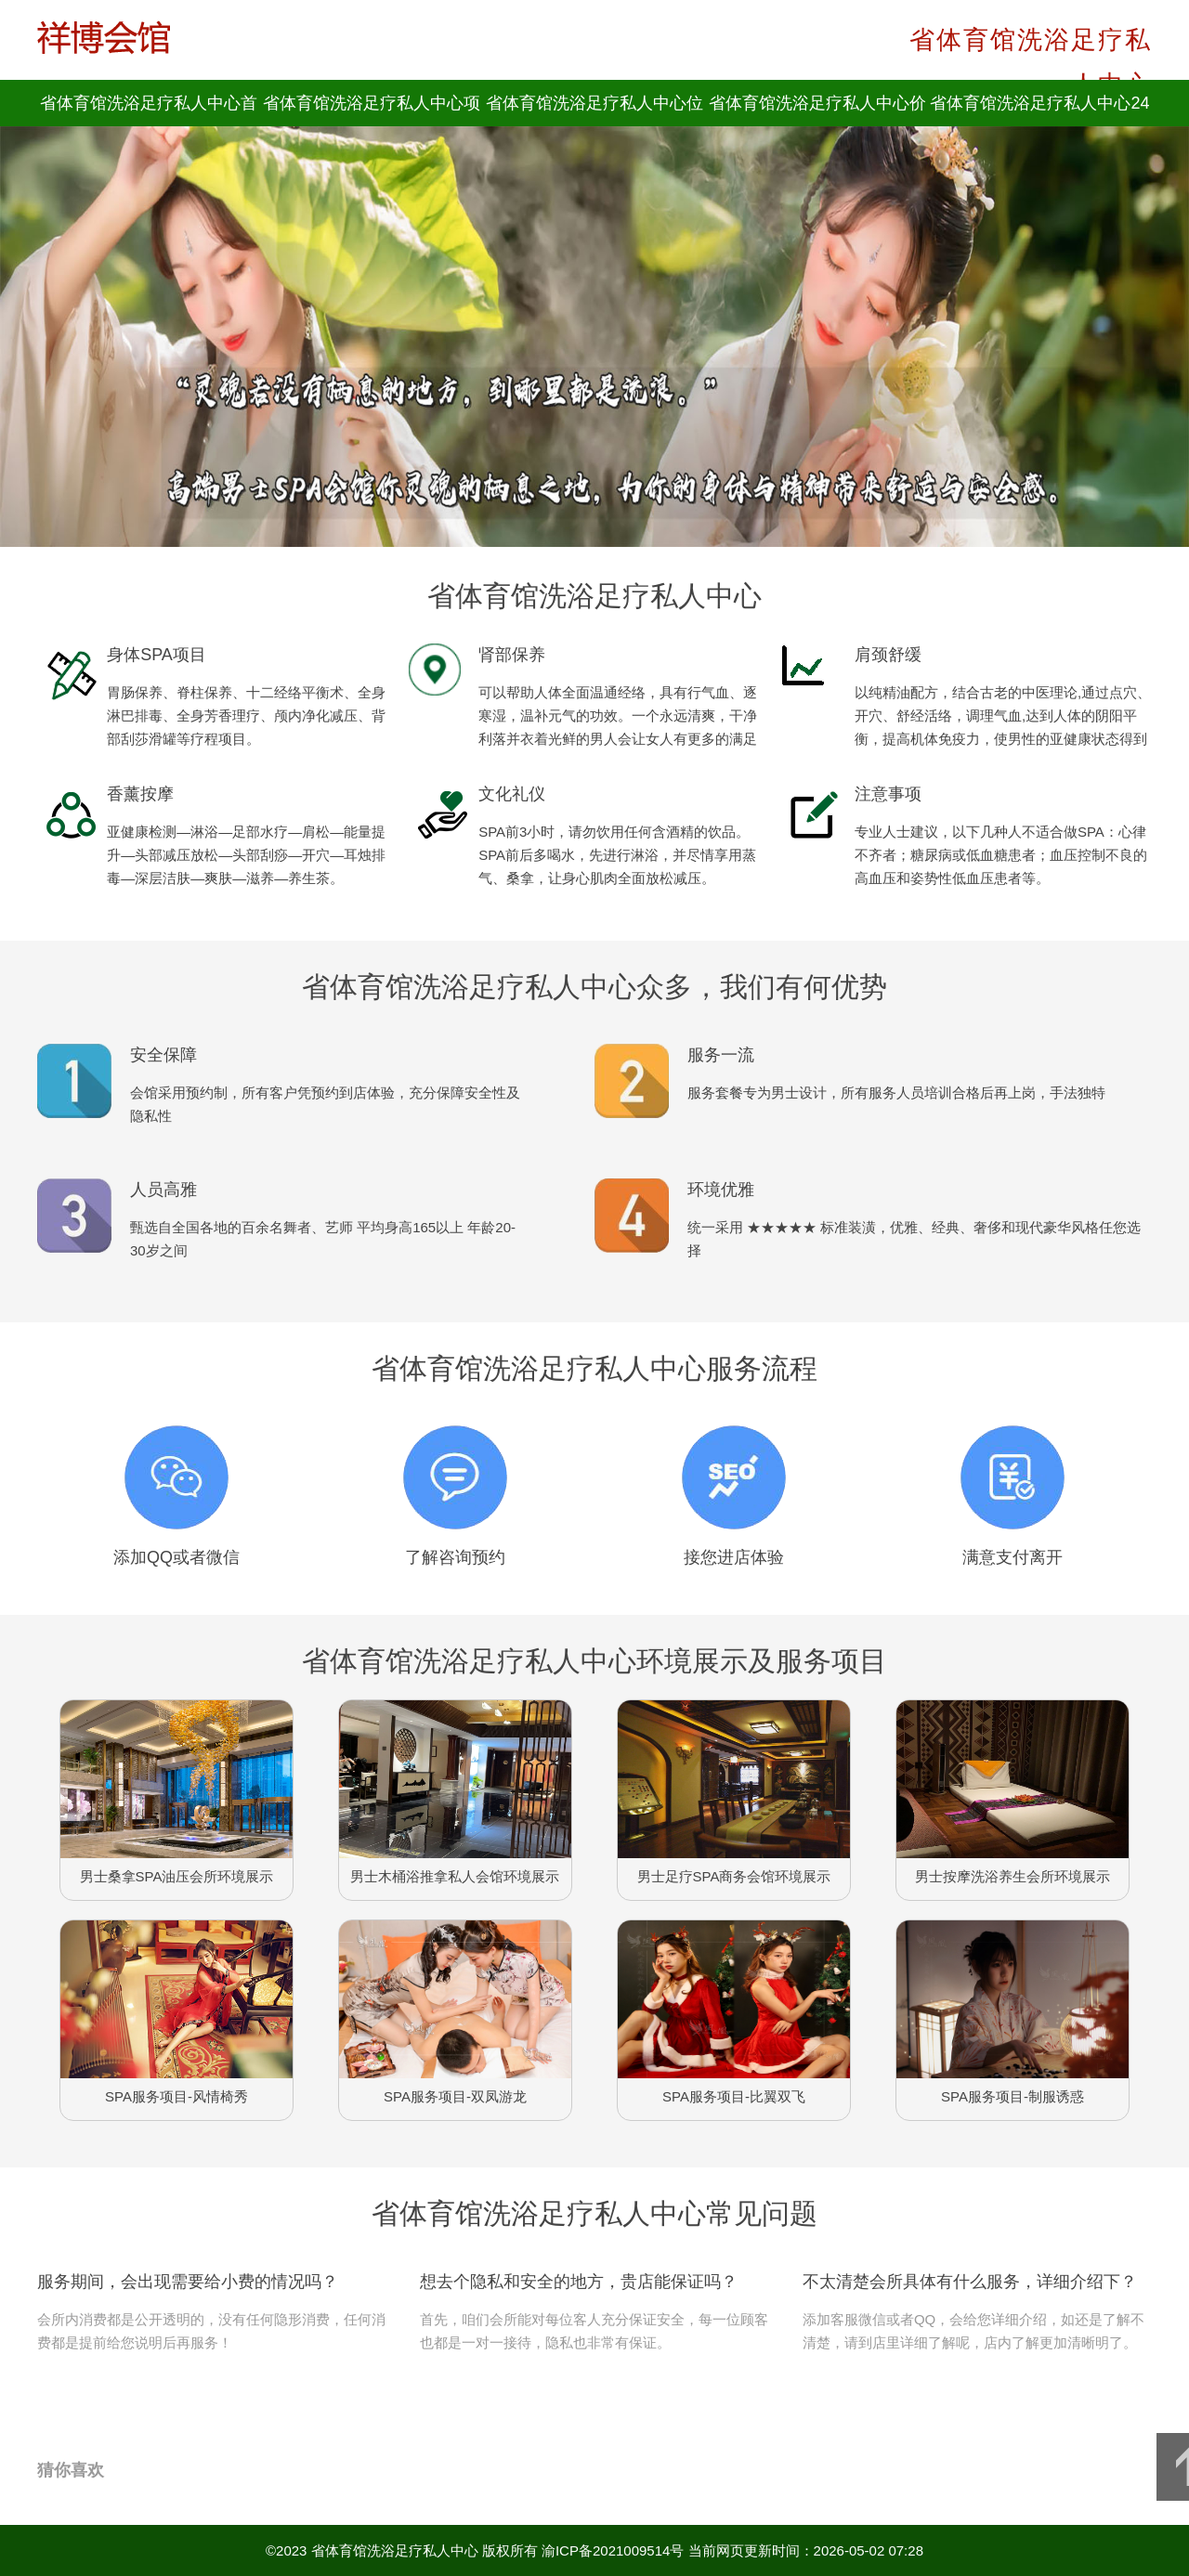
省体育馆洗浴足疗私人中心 (394, 2550)
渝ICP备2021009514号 (613, 2550)
